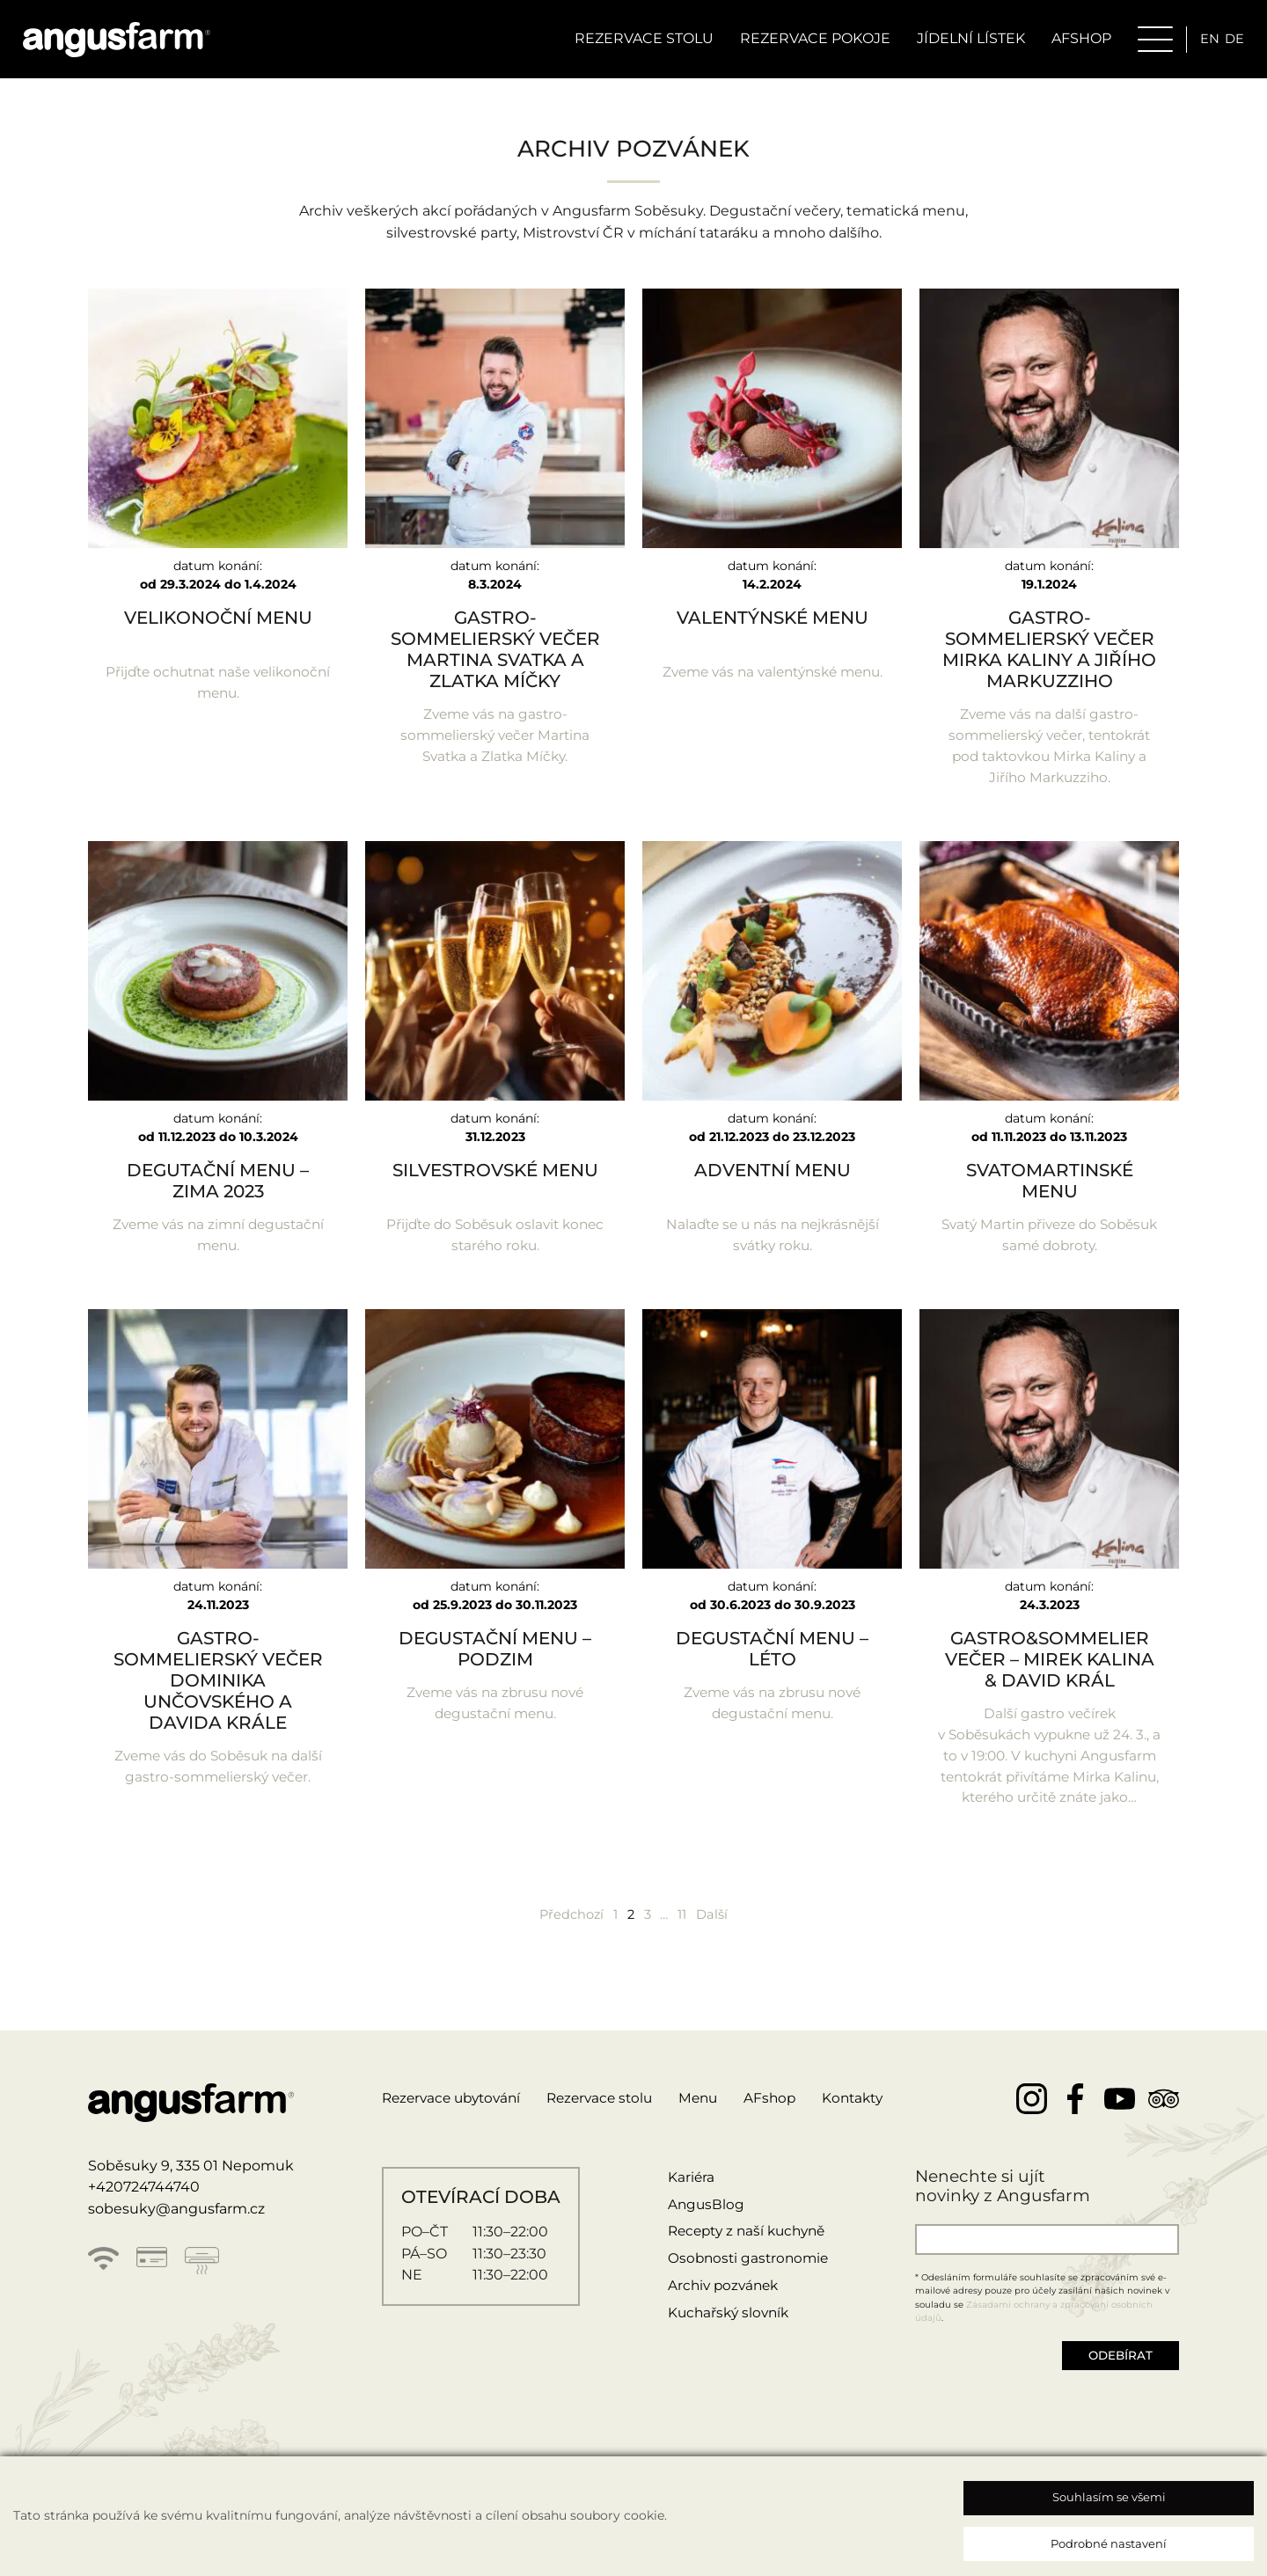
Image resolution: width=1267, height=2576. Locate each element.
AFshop (789, 2130)
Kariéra (687, 2209)
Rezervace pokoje (808, 41)
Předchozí (565, 1945)
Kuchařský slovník (726, 2345)
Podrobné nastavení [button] (1109, 2543)
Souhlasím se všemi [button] (1109, 2497)
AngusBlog (702, 2236)
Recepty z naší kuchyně (747, 2264)
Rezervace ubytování (456, 2130)
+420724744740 (144, 2220)
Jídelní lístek (964, 41)
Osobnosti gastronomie (746, 2291)
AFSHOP (1074, 41)
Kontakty (874, 2130)
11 (688, 1945)
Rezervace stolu (637, 41)
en (1203, 41)
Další (720, 1945)
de (1230, 41)
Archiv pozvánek (721, 2317)
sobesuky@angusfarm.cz (176, 2242)
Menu (715, 2130)
